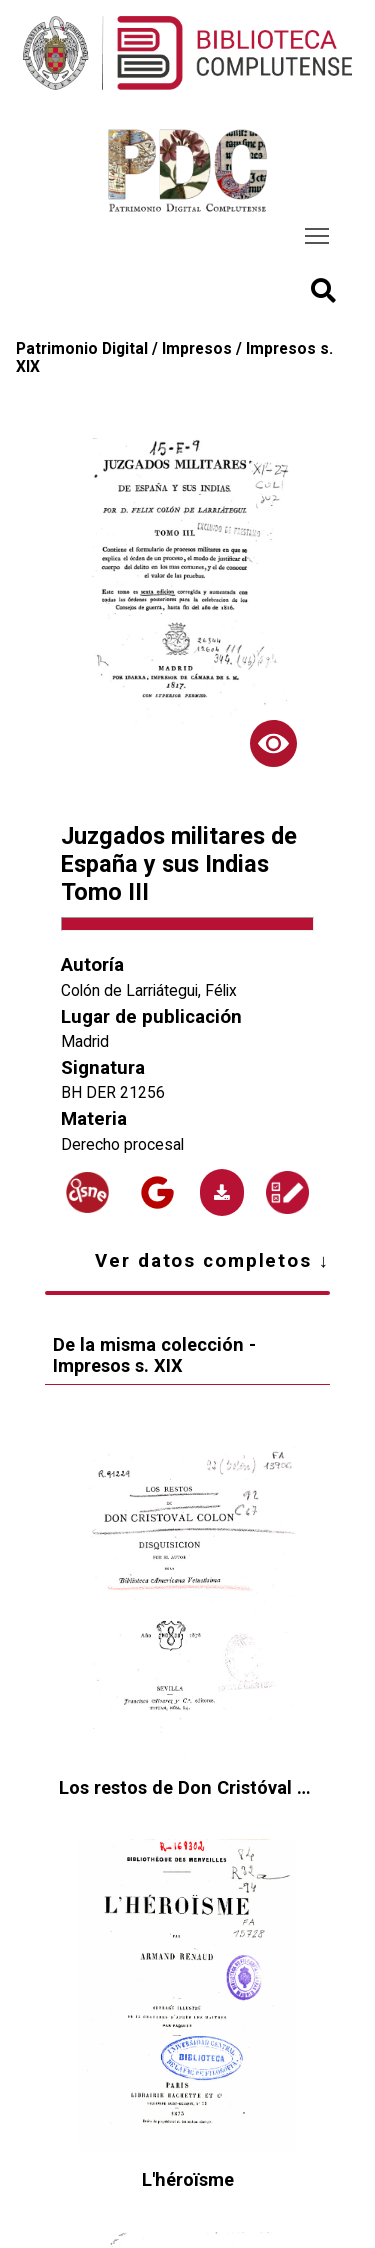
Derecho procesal (122, 1145)
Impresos (197, 349)
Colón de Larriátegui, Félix (149, 991)
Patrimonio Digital (82, 349)
